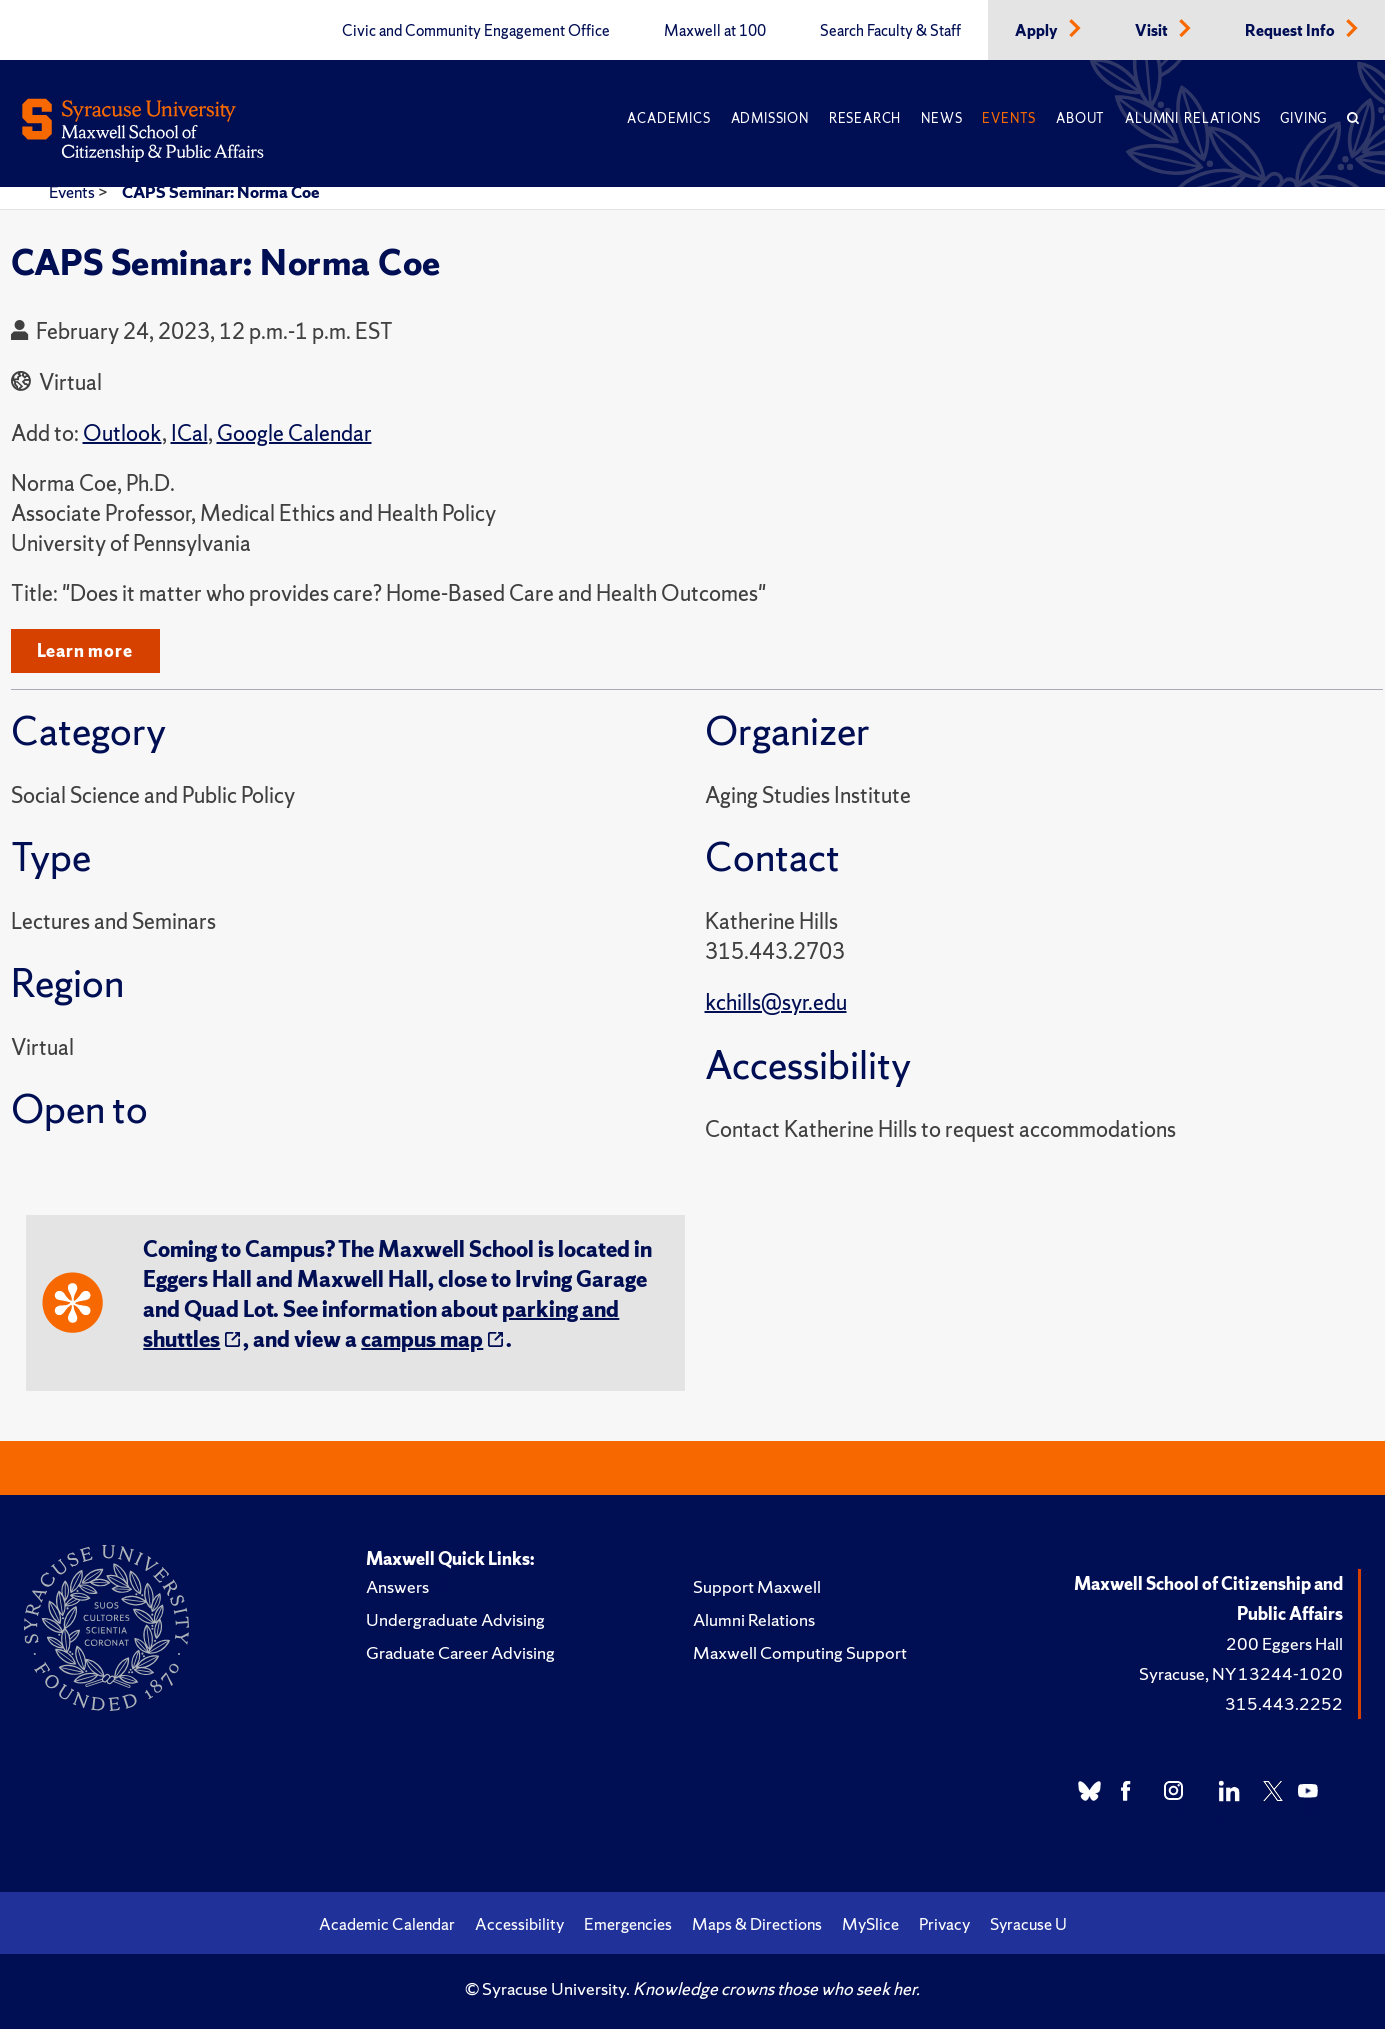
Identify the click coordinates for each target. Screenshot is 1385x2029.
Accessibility (519, 1924)
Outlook (122, 433)
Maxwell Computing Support (800, 1652)
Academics (668, 118)
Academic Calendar (387, 1924)
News (941, 118)
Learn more (85, 650)
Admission (770, 118)
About (1080, 118)
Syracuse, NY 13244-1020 (1241, 1673)
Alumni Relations (1192, 118)
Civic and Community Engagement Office (476, 31)
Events (1009, 118)
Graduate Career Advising (460, 1652)
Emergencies (628, 1924)
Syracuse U (1028, 1924)
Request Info (1291, 31)
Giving (1303, 118)
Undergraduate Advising (455, 1619)
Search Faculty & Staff (890, 31)
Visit (1153, 31)
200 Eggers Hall (1284, 1643)
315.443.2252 (1284, 1703)
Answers (397, 1586)
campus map (422, 1339)
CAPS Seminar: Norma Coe (221, 192)
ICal (189, 433)
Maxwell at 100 (715, 31)
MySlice (870, 1924)
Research (865, 118)
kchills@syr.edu (776, 1002)
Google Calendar (294, 433)
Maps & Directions (757, 1924)
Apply (1038, 31)
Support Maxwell (757, 1586)
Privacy (944, 1924)
